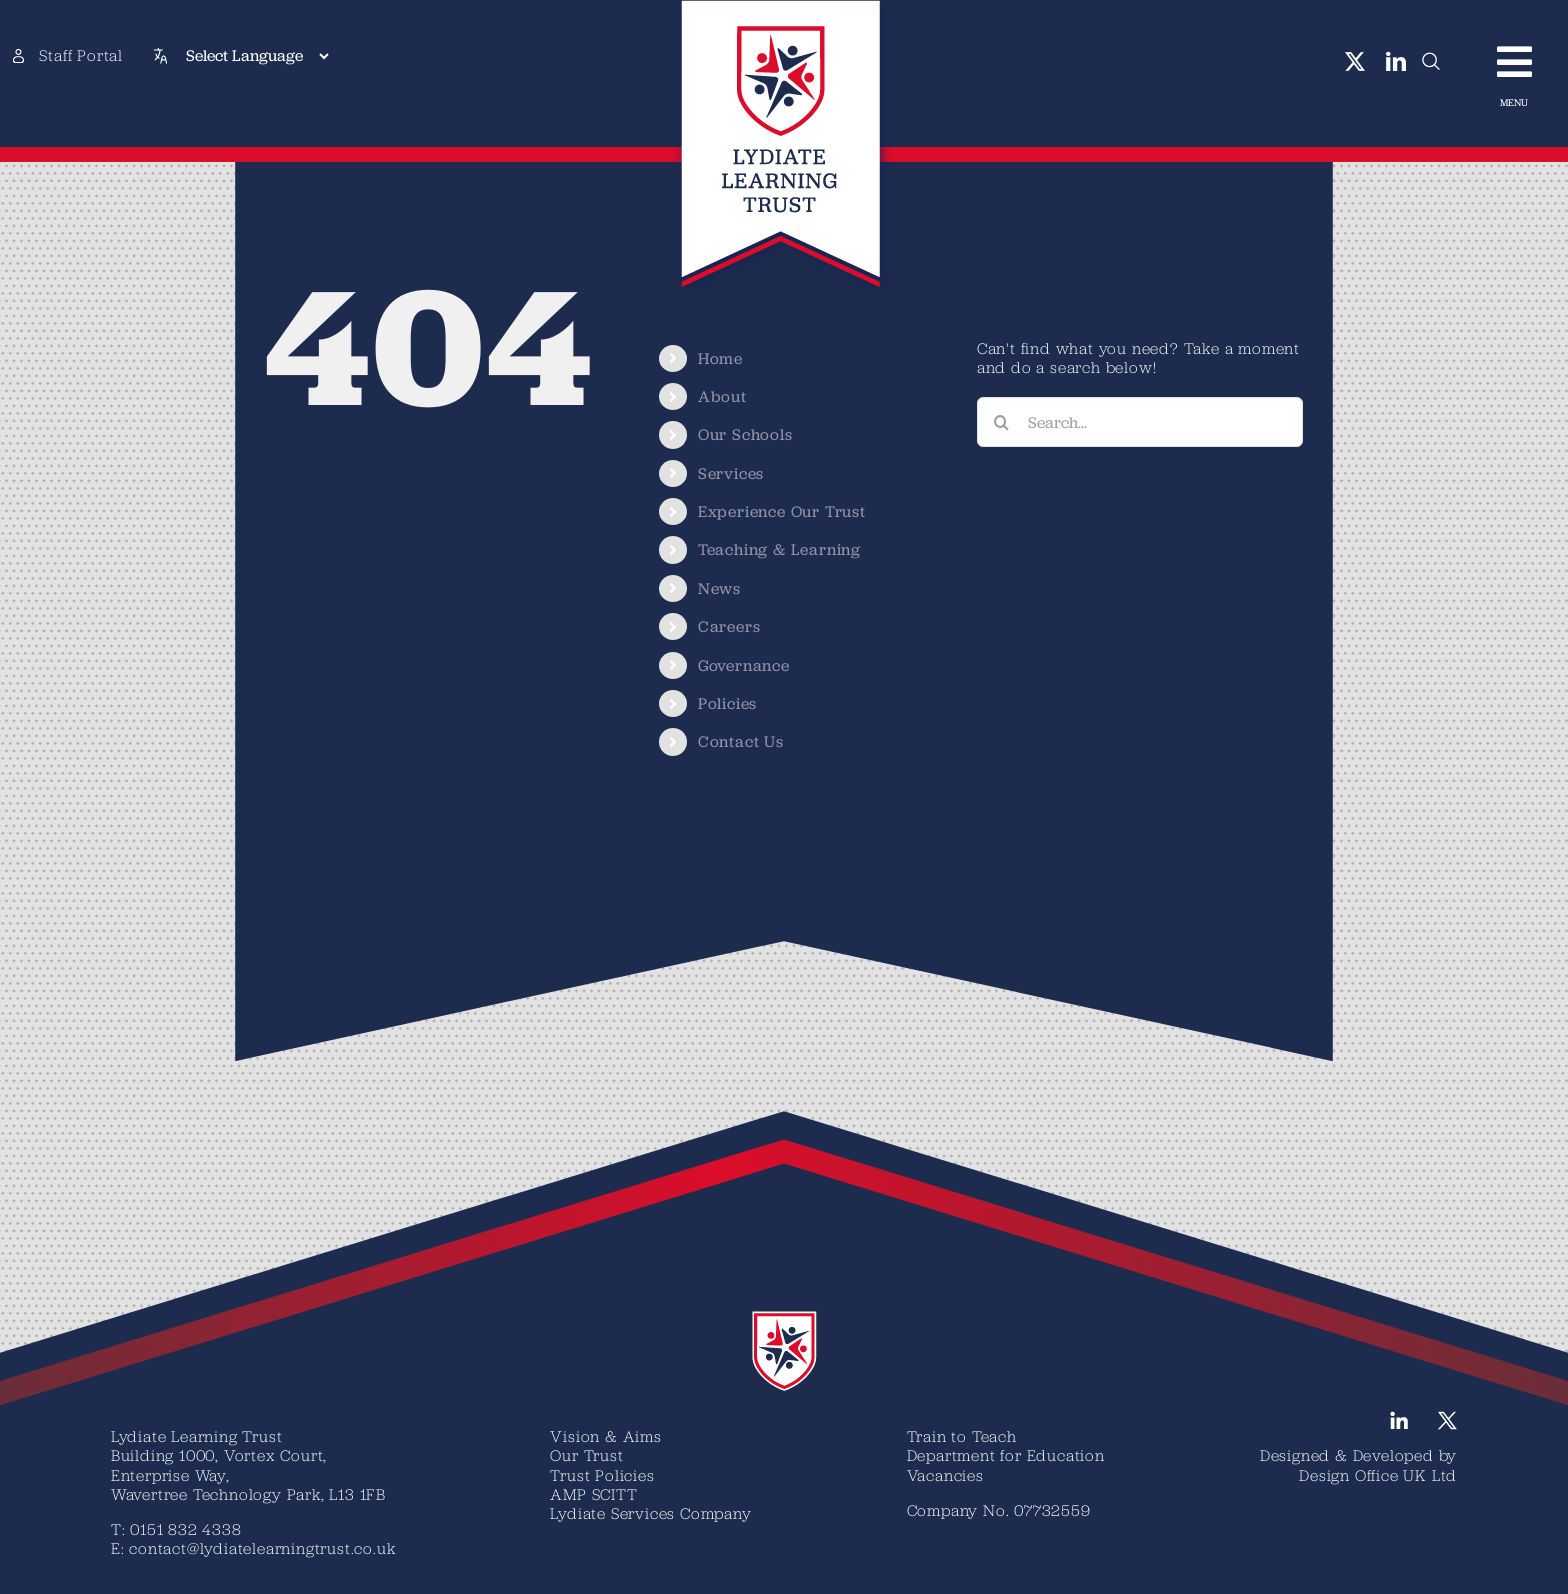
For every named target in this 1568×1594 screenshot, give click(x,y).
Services (731, 473)
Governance (744, 665)
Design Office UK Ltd (1378, 1475)
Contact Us (741, 741)
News (719, 588)
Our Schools (745, 434)
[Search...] (1140, 422)
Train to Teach (962, 1436)
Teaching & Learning (779, 549)
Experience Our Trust (782, 511)
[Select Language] (257, 56)
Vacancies (945, 1475)
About (722, 396)
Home (720, 358)
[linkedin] (1396, 62)
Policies (727, 703)
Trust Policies (602, 1475)
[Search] (1002, 422)
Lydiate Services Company (650, 1513)
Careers (729, 626)
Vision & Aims (605, 1436)
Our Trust (586, 1455)
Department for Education (1006, 1455)
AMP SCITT (593, 1494)
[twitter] (1355, 62)
